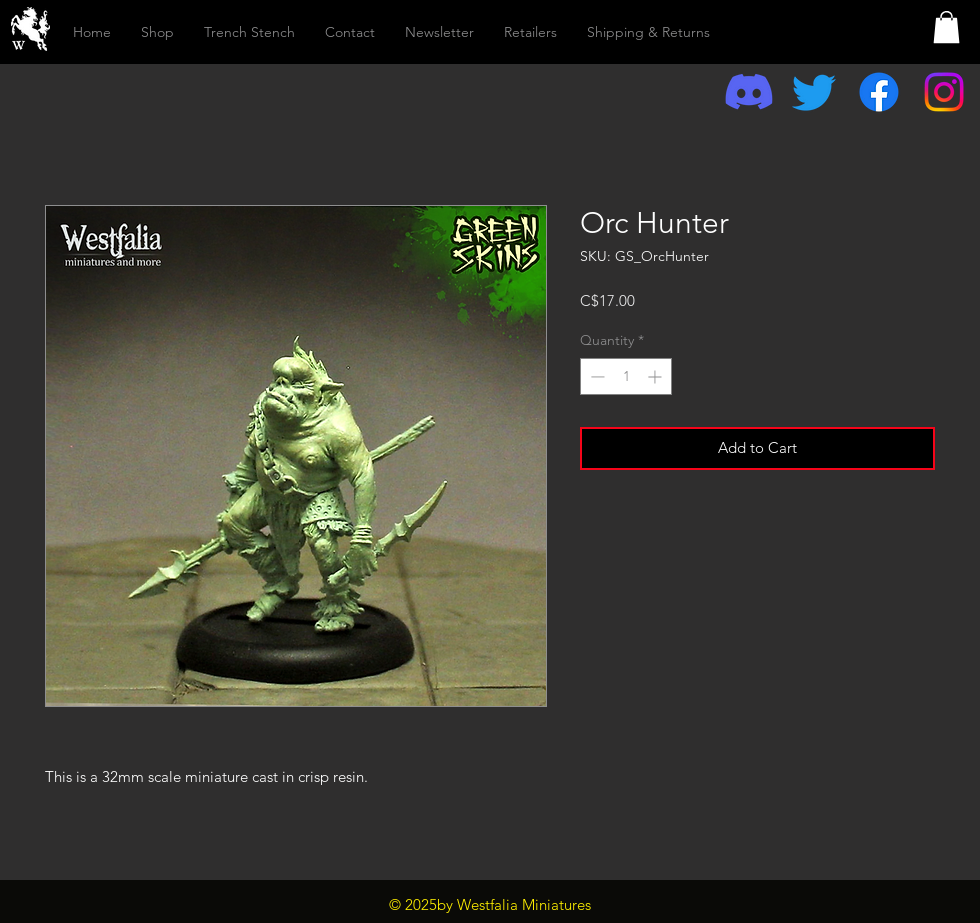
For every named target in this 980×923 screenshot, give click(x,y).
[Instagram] (944, 92)
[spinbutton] (626, 376)
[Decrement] (595, 376)
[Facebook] (879, 92)
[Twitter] (814, 92)
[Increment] (656, 376)
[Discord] (749, 92)
